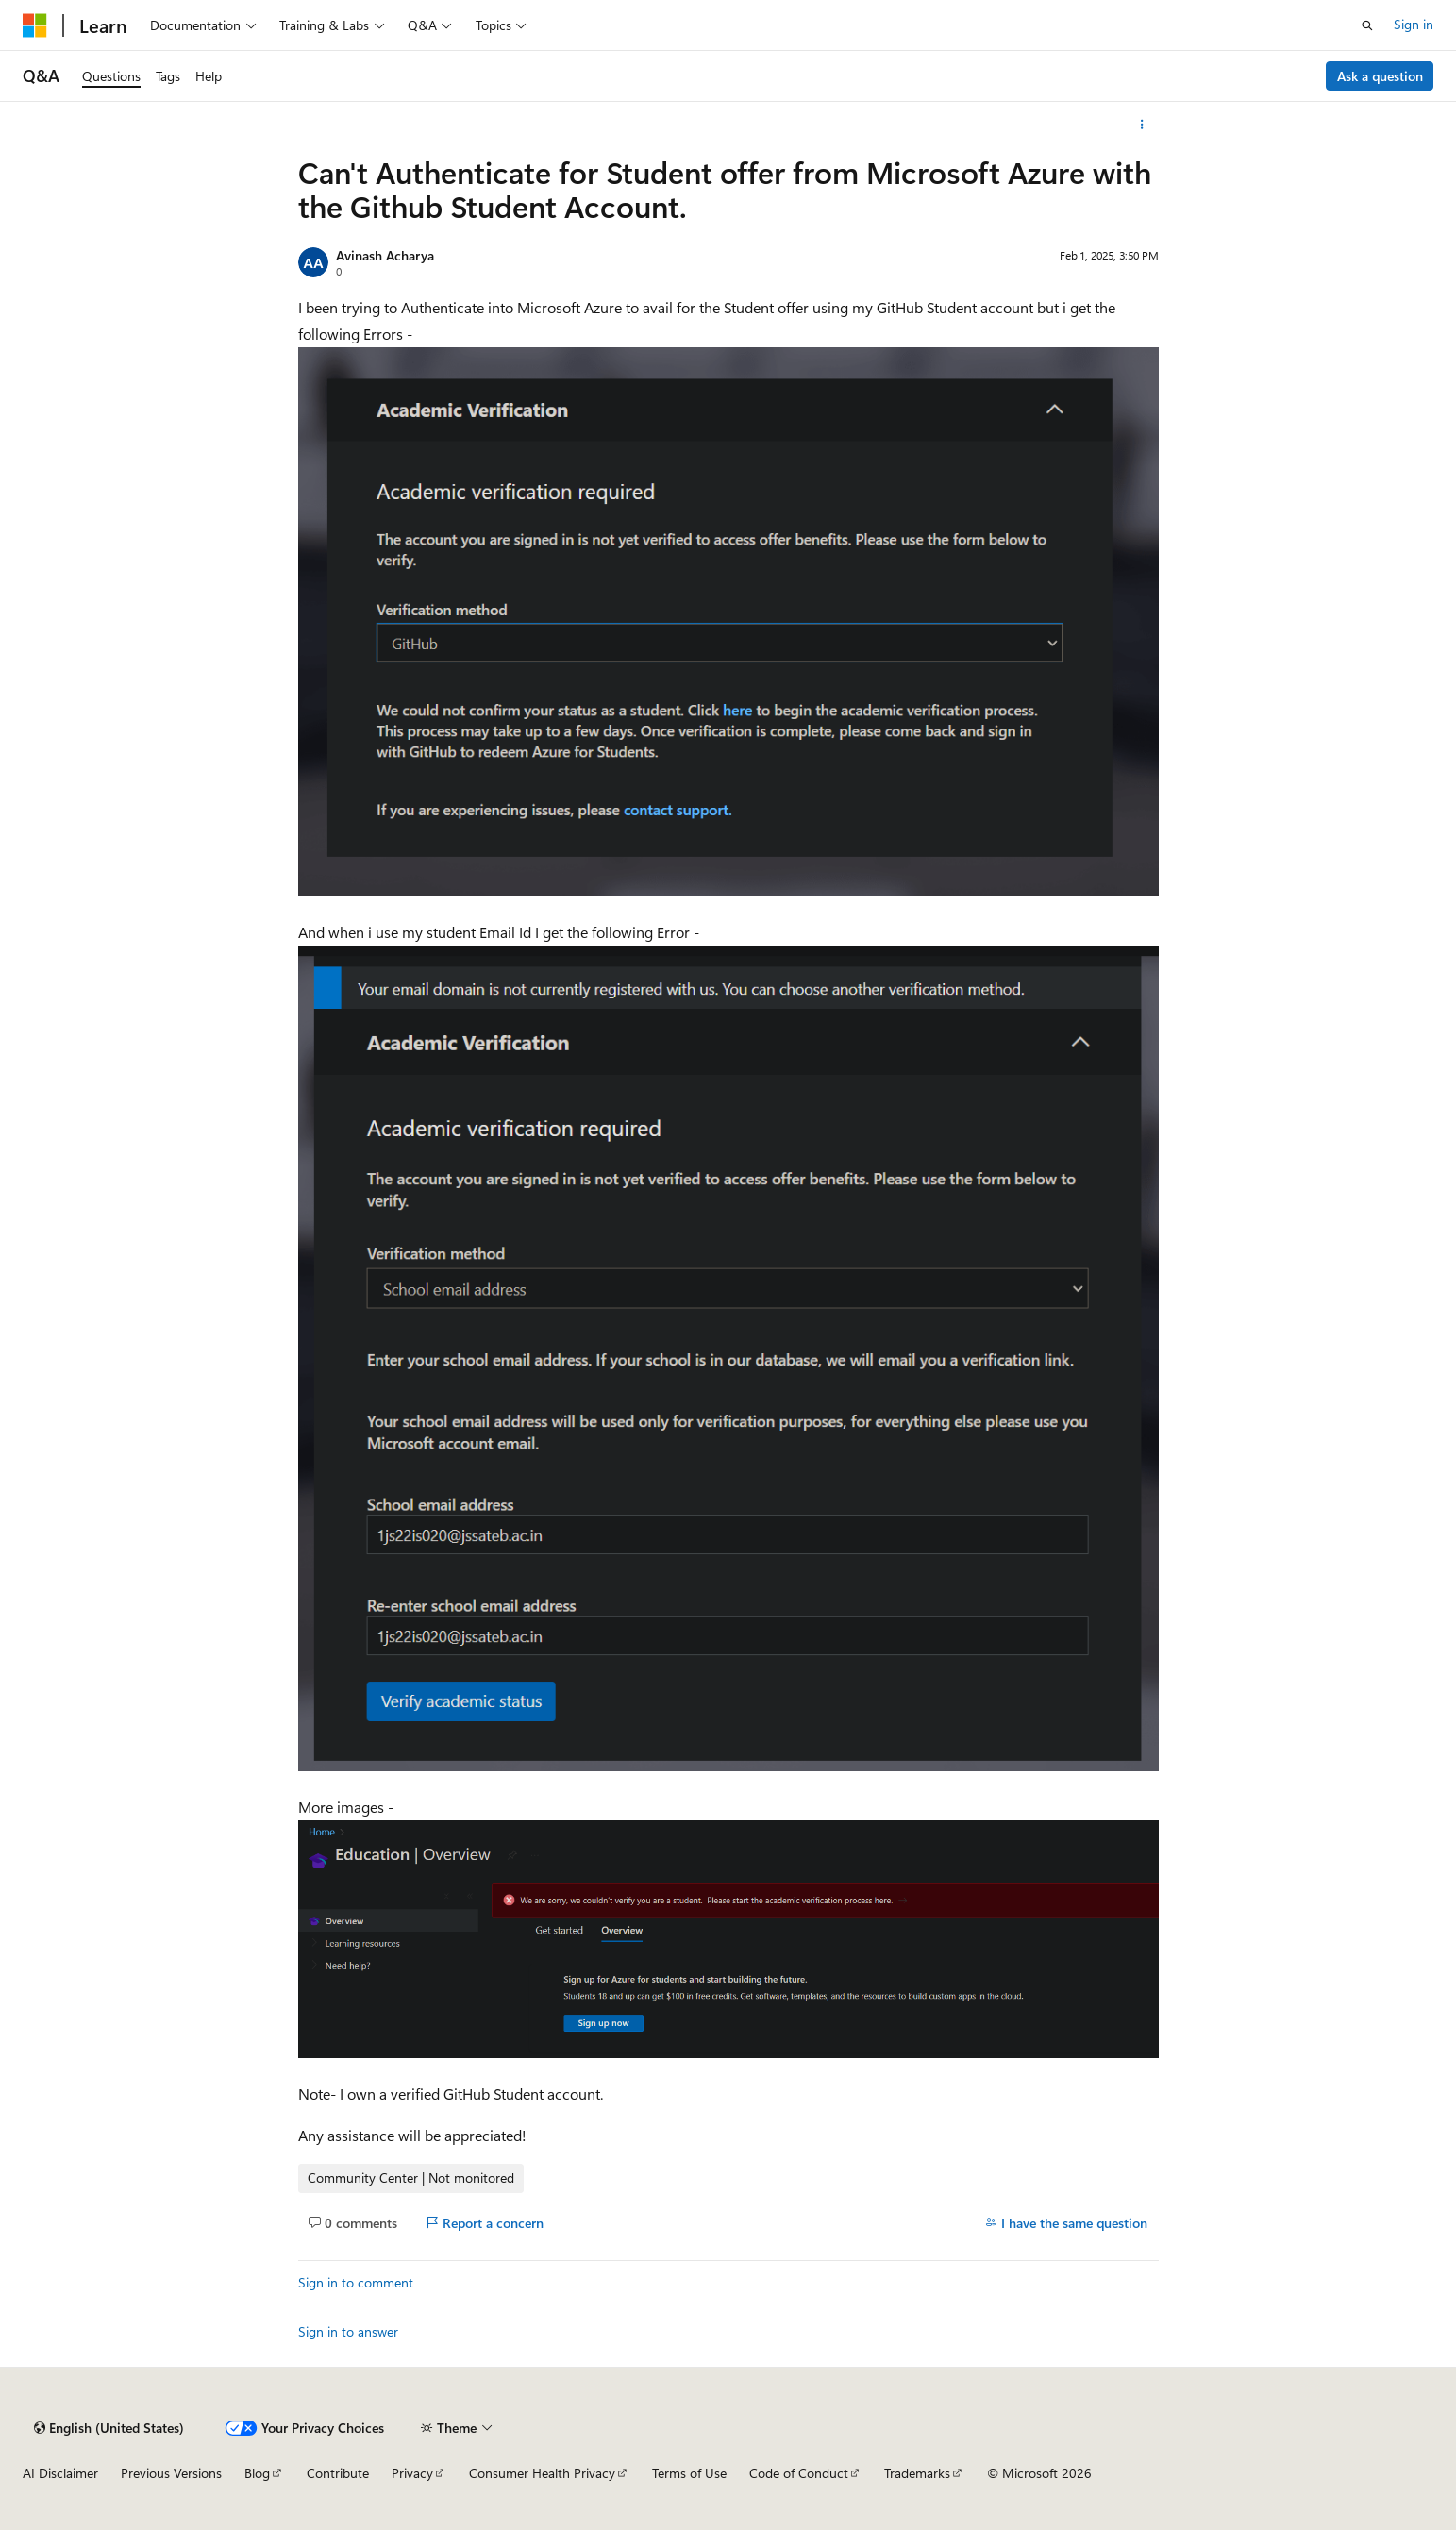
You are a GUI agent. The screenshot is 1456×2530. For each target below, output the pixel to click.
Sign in (1413, 24)
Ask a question (1380, 76)
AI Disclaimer (60, 2473)
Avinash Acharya (385, 255)
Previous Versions (171, 2473)
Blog (257, 2473)
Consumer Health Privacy (542, 2473)
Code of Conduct (798, 2473)
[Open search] (1367, 25)
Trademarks (917, 2473)
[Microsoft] (35, 25)
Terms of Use (689, 2473)
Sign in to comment (355, 2282)
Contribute (338, 2473)
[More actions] (1141, 124)
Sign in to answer (348, 2331)
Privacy (412, 2473)
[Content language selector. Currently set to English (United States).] (109, 2428)
